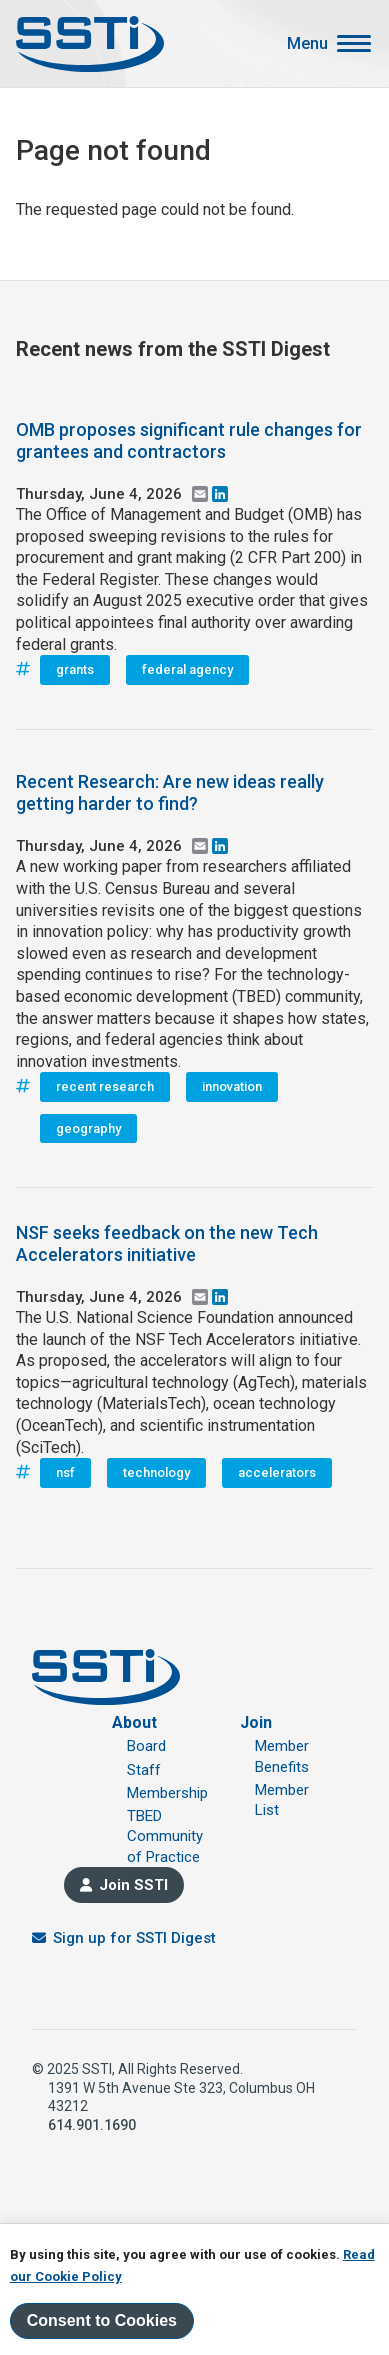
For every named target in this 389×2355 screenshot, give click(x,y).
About (134, 1722)
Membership (167, 1793)
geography (88, 1128)
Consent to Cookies (102, 2320)
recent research (105, 1086)
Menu (307, 44)
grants (75, 669)
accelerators (277, 1472)
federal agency (187, 669)
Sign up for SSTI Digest (134, 1938)
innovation (232, 1086)
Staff (144, 1770)
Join (256, 1722)
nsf (65, 1472)
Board (146, 1746)
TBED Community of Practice (165, 1836)
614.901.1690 (92, 2125)
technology (156, 1472)
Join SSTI (133, 1885)
